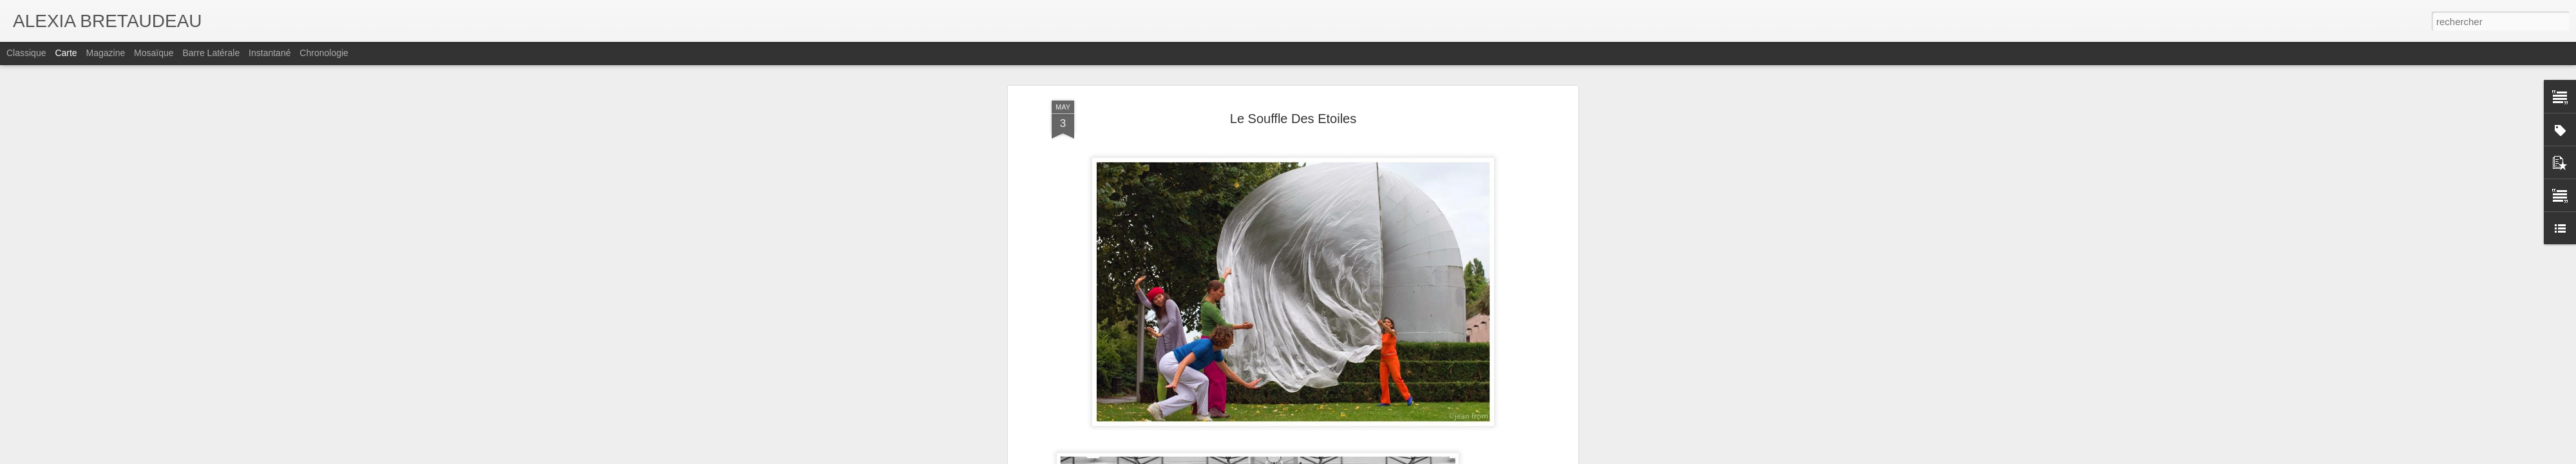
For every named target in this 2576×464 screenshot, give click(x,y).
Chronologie (323, 53)
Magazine (106, 53)
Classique (26, 53)
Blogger (1431, 457)
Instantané (269, 53)
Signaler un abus (1473, 457)
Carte (66, 53)
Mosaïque (153, 53)
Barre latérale (211, 53)
